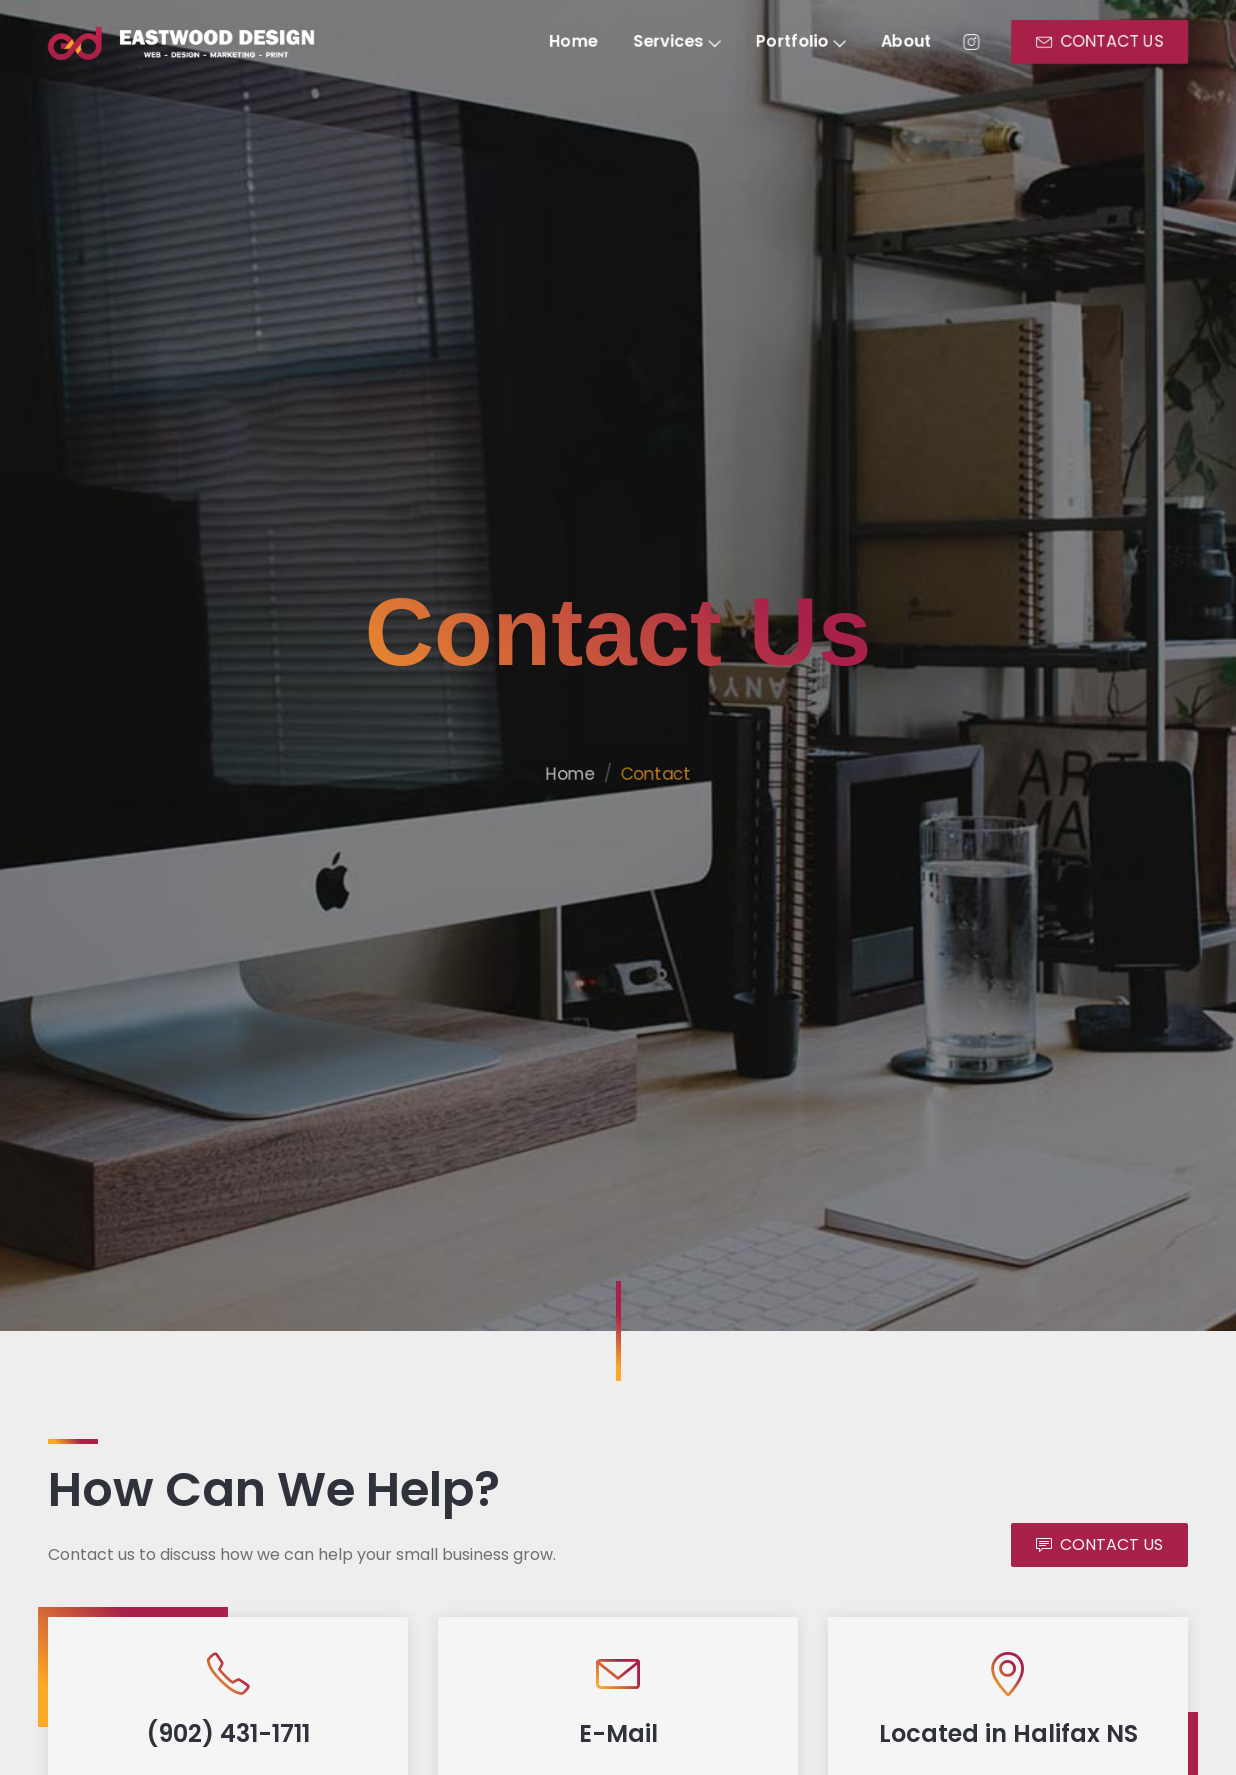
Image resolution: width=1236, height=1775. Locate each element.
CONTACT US (1112, 42)
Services (678, 42)
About (913, 42)
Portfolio (805, 42)
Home (572, 42)
